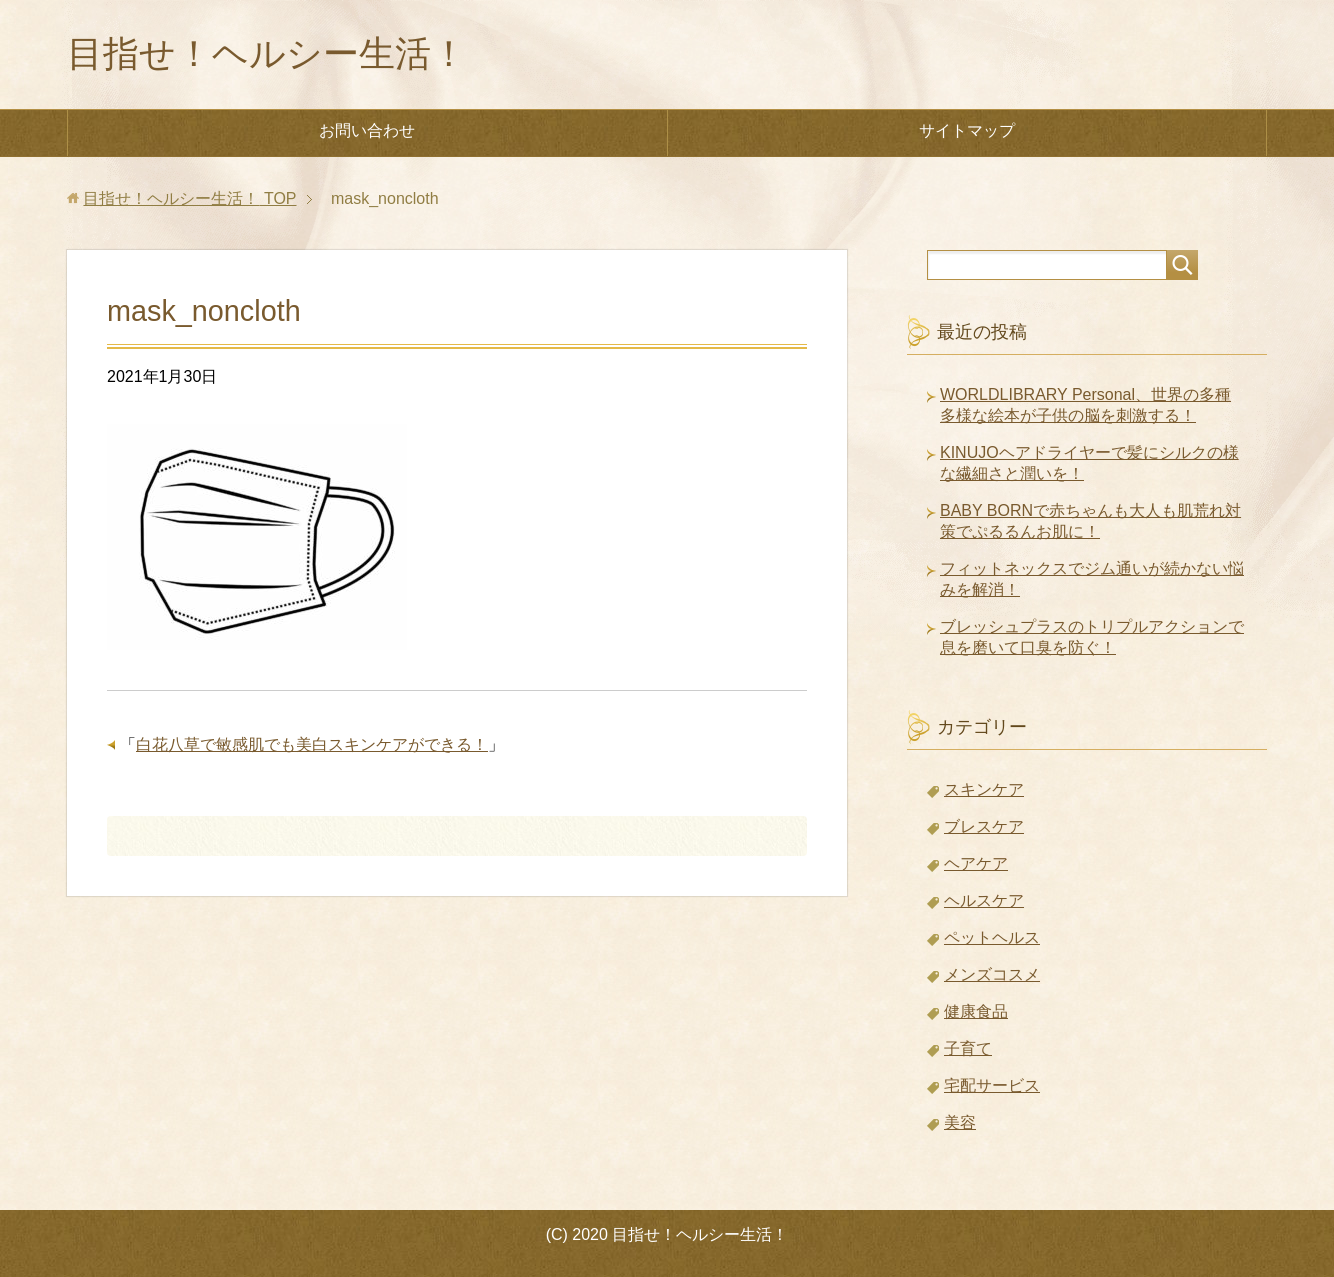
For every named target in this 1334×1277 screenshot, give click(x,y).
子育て (968, 1048)
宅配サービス (992, 1085)
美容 (960, 1122)
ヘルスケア (984, 900)
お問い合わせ (367, 130)
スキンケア (984, 789)
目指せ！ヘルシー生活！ (267, 53)
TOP (189, 198)
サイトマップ (967, 130)
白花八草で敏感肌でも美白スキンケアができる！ (312, 744)
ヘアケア (976, 863)
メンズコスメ (992, 974)
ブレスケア (984, 826)
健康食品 (976, 1011)
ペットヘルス (992, 937)
